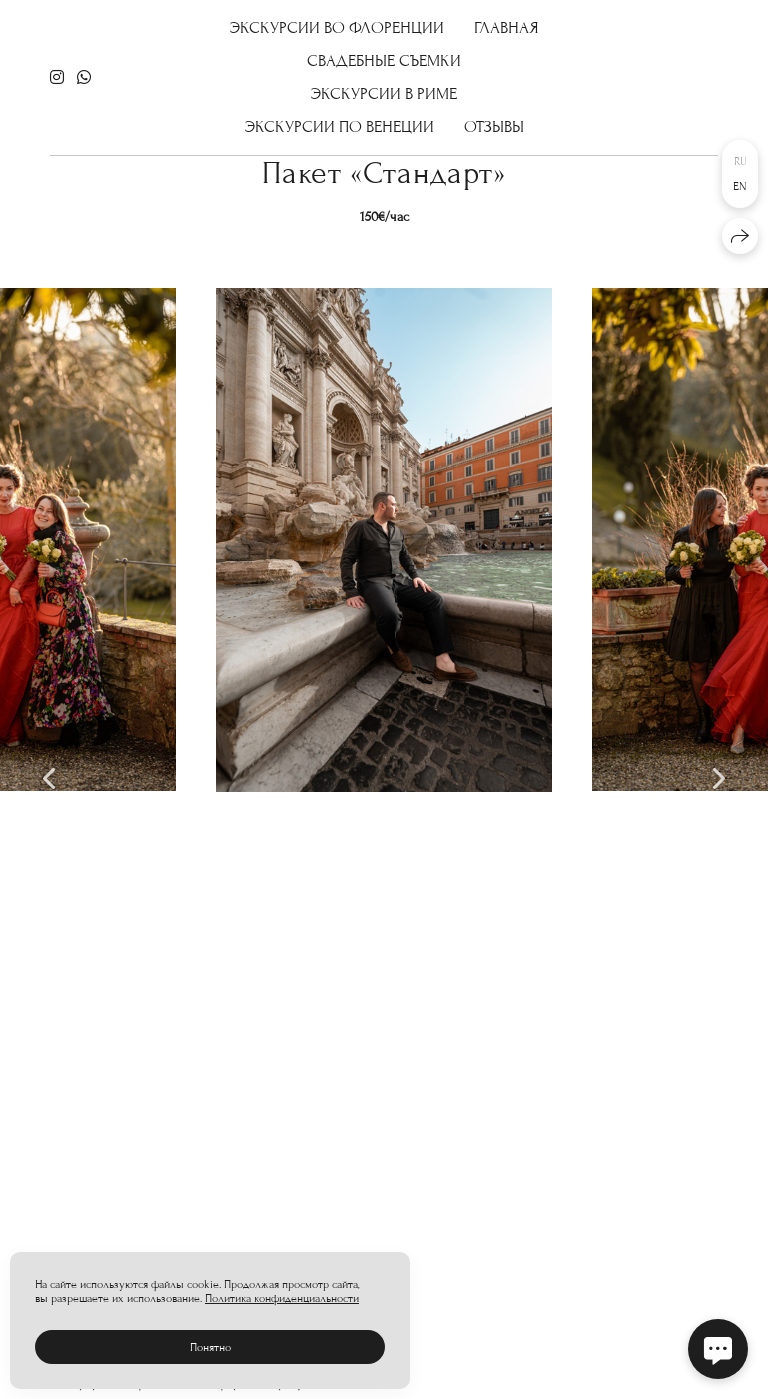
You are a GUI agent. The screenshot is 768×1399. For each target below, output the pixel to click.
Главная (506, 27)
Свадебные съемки (384, 60)
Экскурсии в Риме (384, 93)
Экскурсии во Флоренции (337, 27)
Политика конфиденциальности (282, 1298)
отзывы (494, 126)
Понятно (210, 1347)
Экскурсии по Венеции (339, 126)
